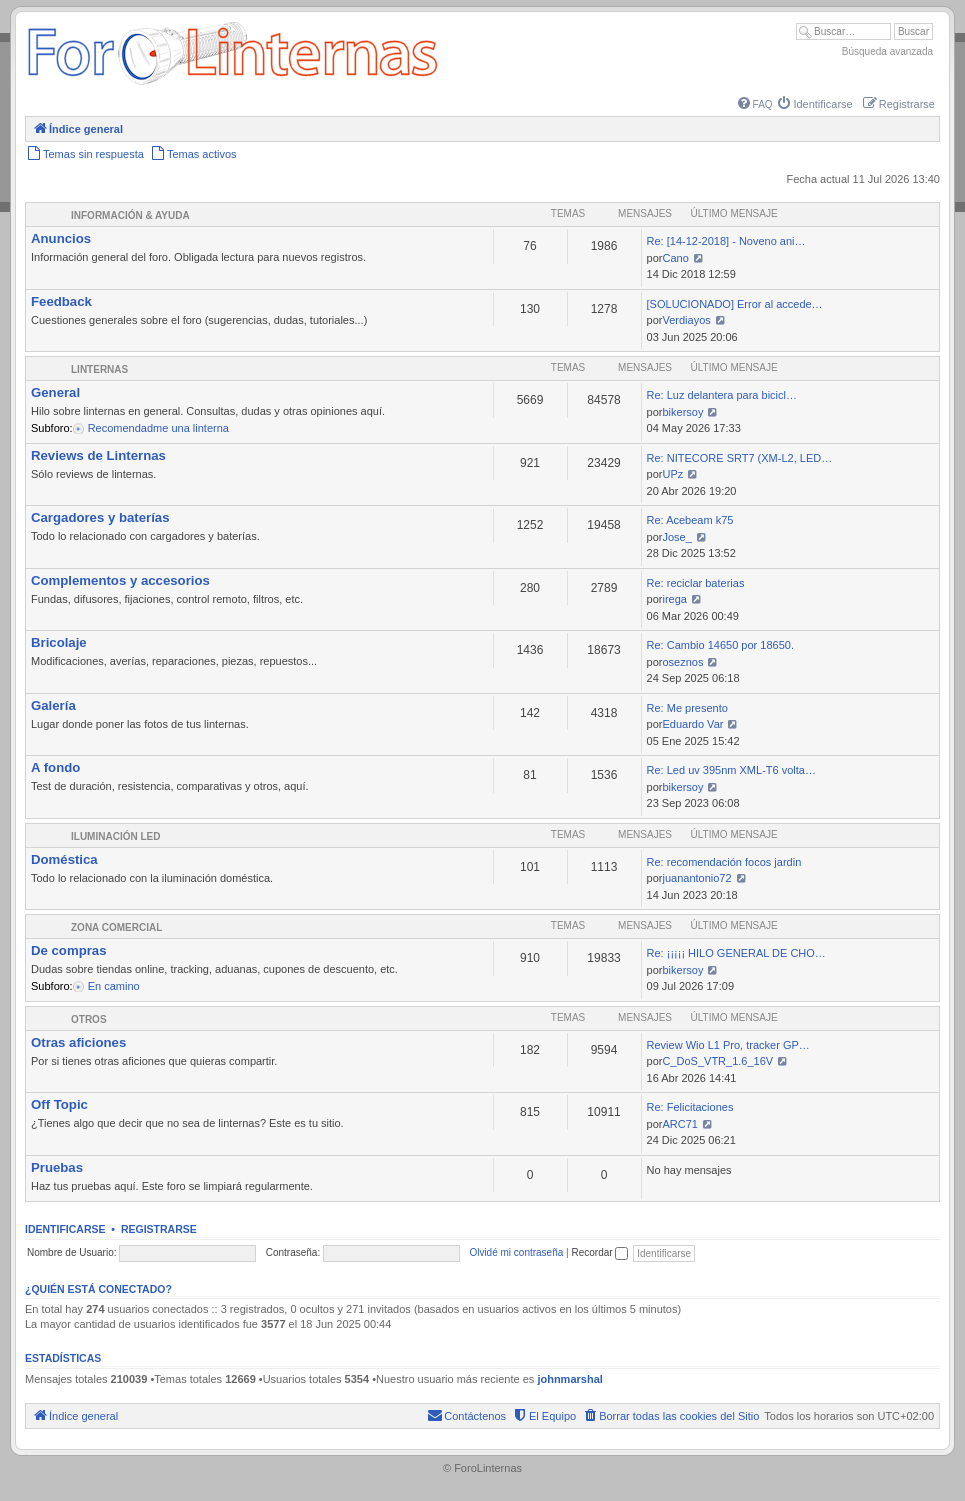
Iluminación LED (115, 836)
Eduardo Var (692, 724)
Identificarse (65, 1229)
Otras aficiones (78, 1042)
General (55, 392)
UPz (672, 474)
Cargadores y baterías (100, 517)
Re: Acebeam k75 (690, 520)
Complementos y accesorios (120, 580)
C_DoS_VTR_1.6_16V (717, 1061)
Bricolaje (59, 642)
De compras (69, 950)
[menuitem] (755, 104)
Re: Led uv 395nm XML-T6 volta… (731, 770)
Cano (675, 258)
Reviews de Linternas (98, 455)
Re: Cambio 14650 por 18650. (720, 645)
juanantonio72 (696, 878)
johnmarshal (569, 1379)
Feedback (61, 301)
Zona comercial (116, 927)
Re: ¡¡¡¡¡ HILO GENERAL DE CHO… (736, 953)
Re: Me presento (687, 708)
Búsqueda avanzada (887, 51)
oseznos (682, 662)
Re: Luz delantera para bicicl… (722, 395)
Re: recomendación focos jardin (724, 862)
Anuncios (61, 238)
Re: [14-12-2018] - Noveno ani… (726, 241)
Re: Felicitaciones (690, 1107)
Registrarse (159, 1229)
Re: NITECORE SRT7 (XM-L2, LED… (740, 458)
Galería (53, 705)
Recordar (599, 1252)
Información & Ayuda (130, 215)
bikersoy (682, 412)
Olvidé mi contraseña (516, 1252)
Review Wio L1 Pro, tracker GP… (728, 1045)
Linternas (99, 369)
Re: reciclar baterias (696, 583)
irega (674, 599)
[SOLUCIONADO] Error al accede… (735, 304)
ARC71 (679, 1124)
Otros (89, 1019)
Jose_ (676, 537)
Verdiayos (686, 320)
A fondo (55, 767)
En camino (112, 986)
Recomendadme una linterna (157, 428)
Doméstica (64, 859)
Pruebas (57, 1167)
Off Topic (59, 1104)
